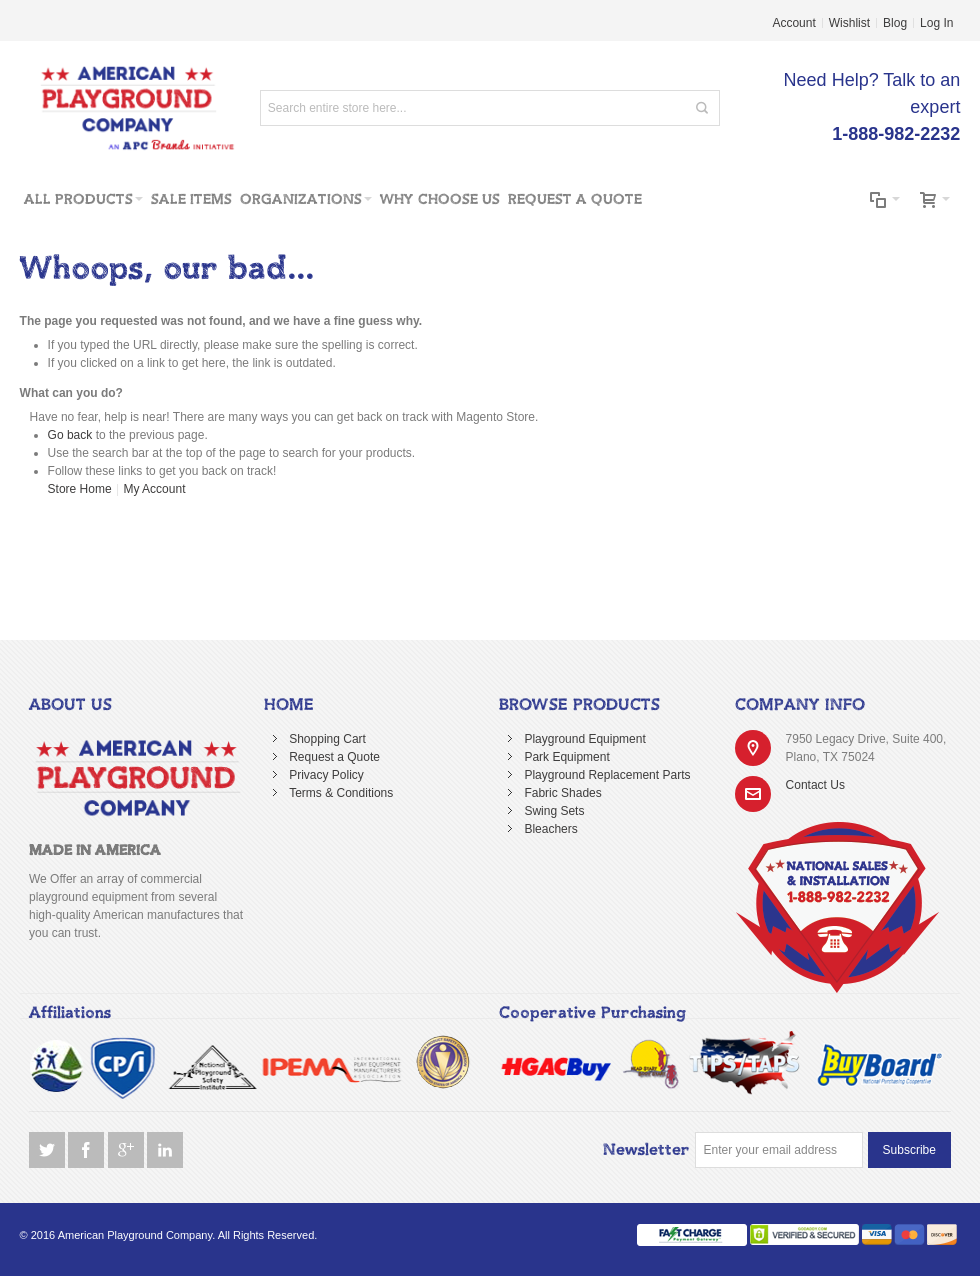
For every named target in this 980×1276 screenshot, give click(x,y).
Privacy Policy (326, 775)
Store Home (80, 489)
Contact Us (815, 785)
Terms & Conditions (341, 793)
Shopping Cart (327, 739)
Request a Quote (334, 757)
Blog (895, 23)
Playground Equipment (584, 739)
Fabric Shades (562, 793)
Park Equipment (566, 757)
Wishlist (849, 23)
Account (793, 23)
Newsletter (646, 1150)
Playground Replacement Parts (607, 775)
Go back (70, 435)
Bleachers (550, 829)
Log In (936, 23)
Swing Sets (554, 811)
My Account (154, 489)
